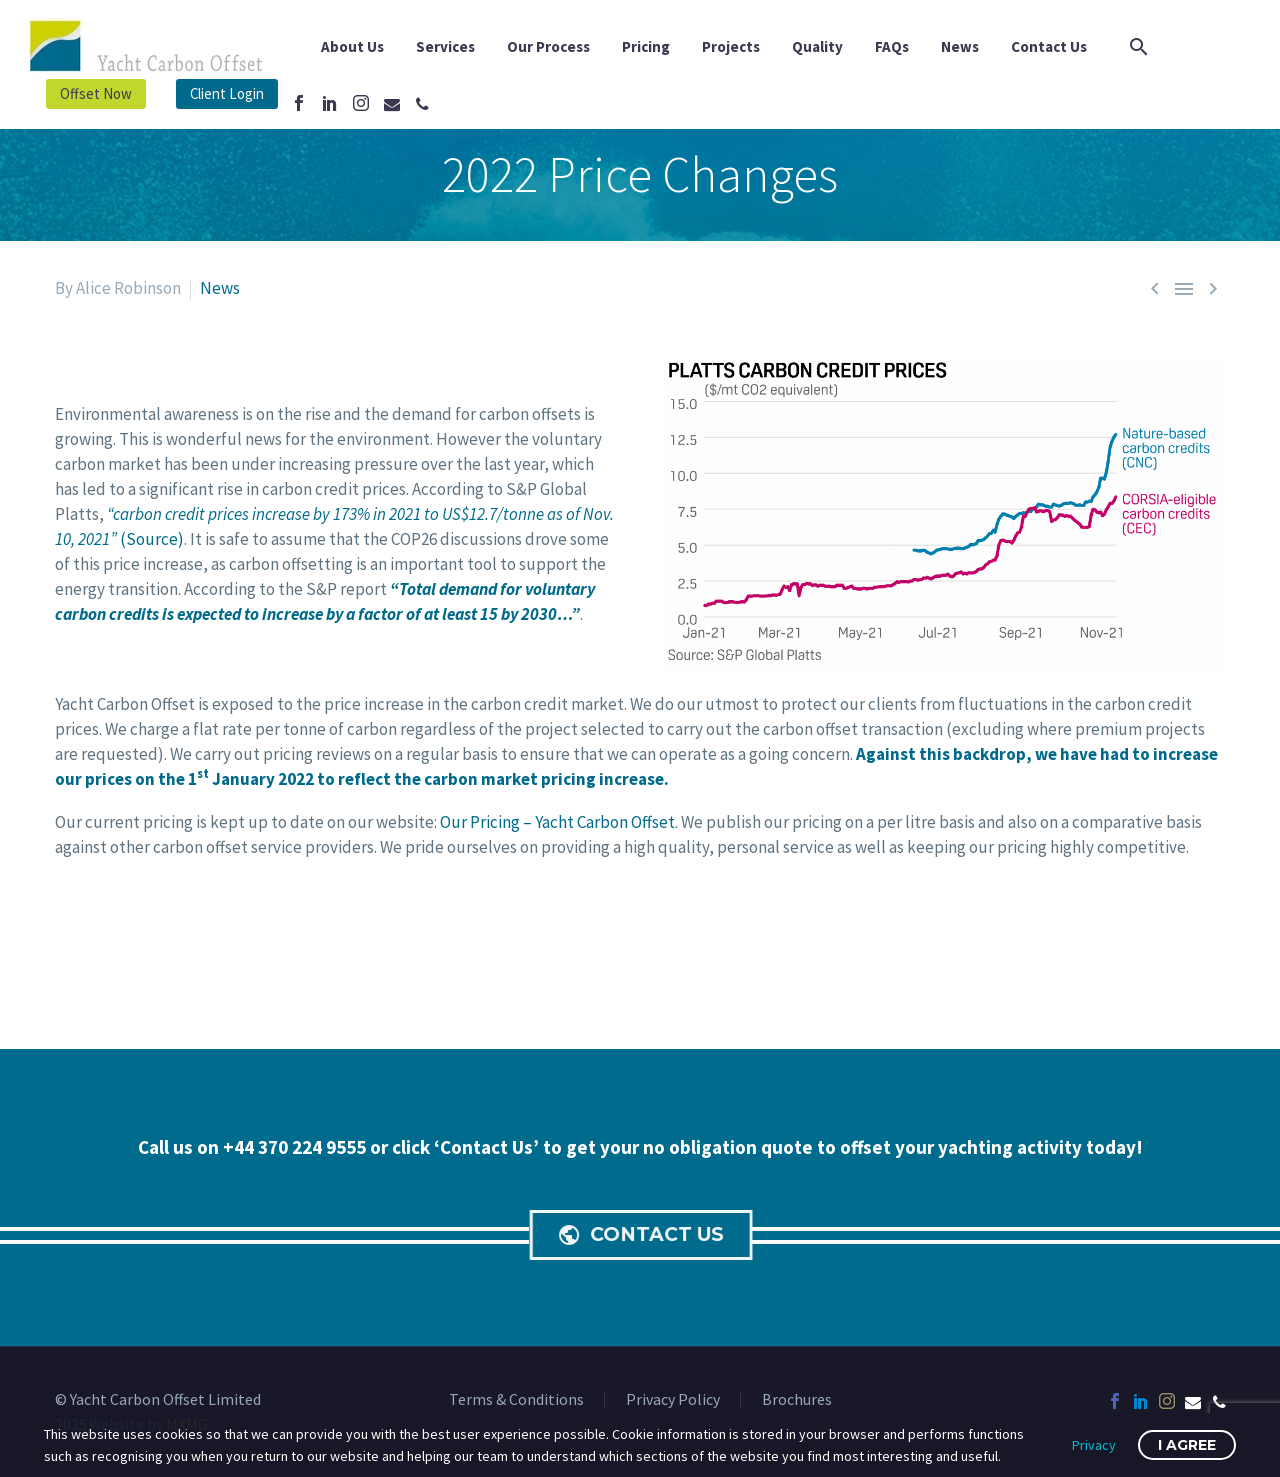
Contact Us (1049, 46)
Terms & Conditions (516, 1400)
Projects (731, 46)
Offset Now (96, 93)
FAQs (892, 46)
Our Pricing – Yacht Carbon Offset (557, 822)
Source (152, 539)
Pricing (646, 46)
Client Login (227, 93)
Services (445, 46)
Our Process (548, 46)
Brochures (797, 1400)
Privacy (1094, 1445)
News (960, 46)
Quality (817, 46)
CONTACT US (644, 1235)
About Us (352, 46)
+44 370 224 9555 (296, 1147)
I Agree (1187, 1445)
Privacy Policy (673, 1400)
